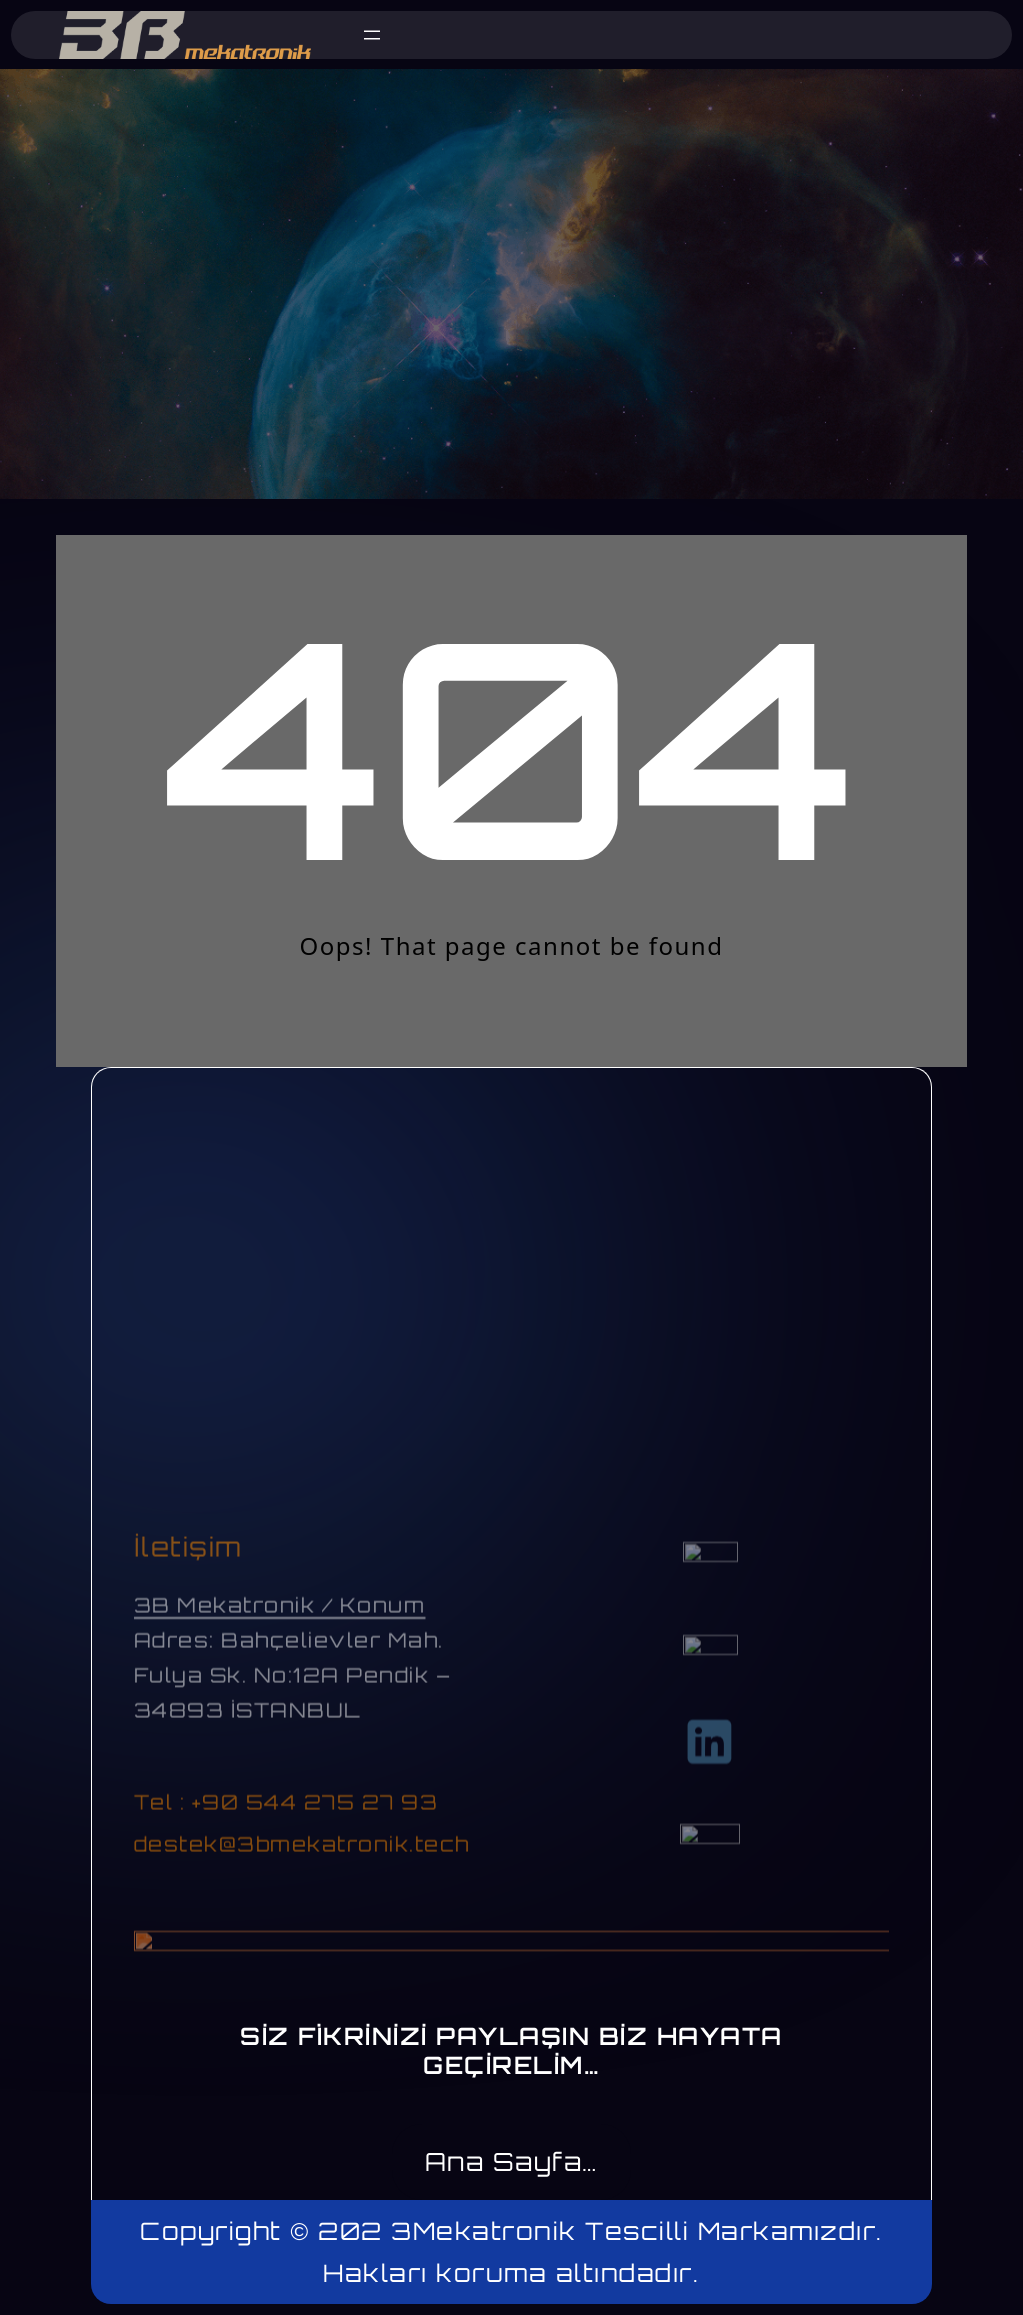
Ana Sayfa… (511, 2161)
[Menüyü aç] (372, 35)
